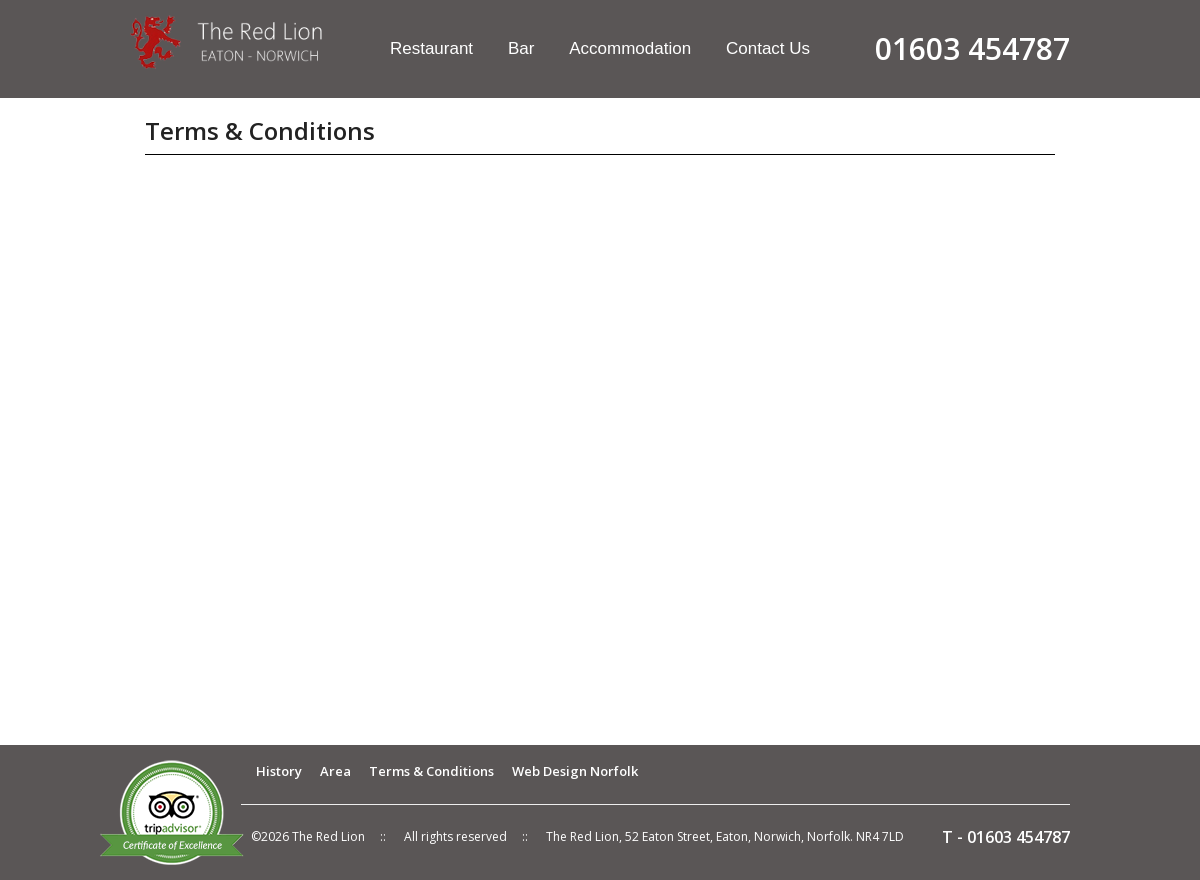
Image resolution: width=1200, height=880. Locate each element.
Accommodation (630, 48)
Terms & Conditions (431, 771)
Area (335, 771)
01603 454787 (1018, 837)
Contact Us (768, 48)
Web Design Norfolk (575, 771)
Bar (521, 48)
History (279, 771)
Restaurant (431, 48)
